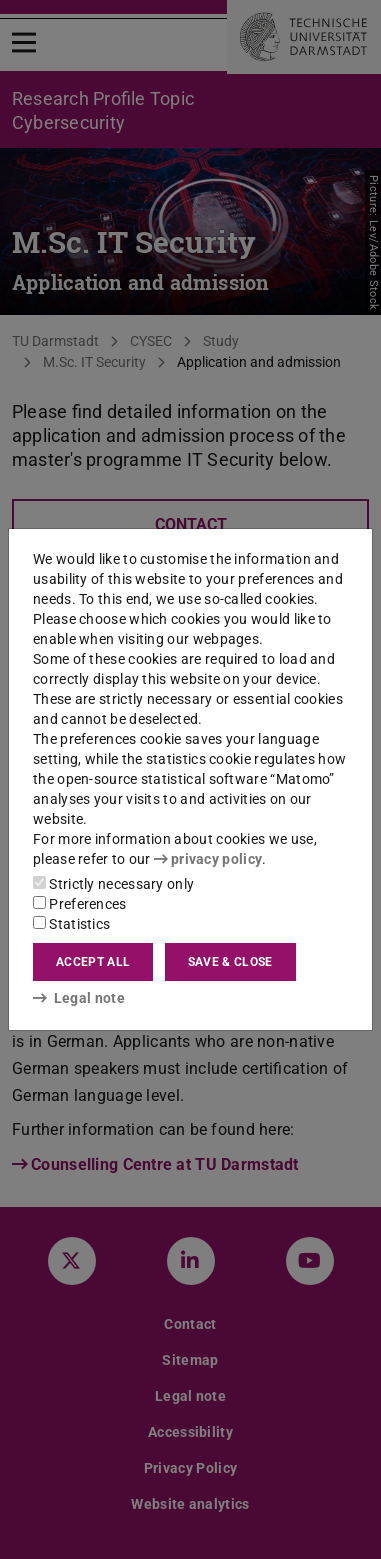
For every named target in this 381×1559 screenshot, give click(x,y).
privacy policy (208, 859)
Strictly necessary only (113, 884)
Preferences (80, 904)
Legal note (79, 998)
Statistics (71, 924)
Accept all (93, 962)
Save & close (230, 962)
